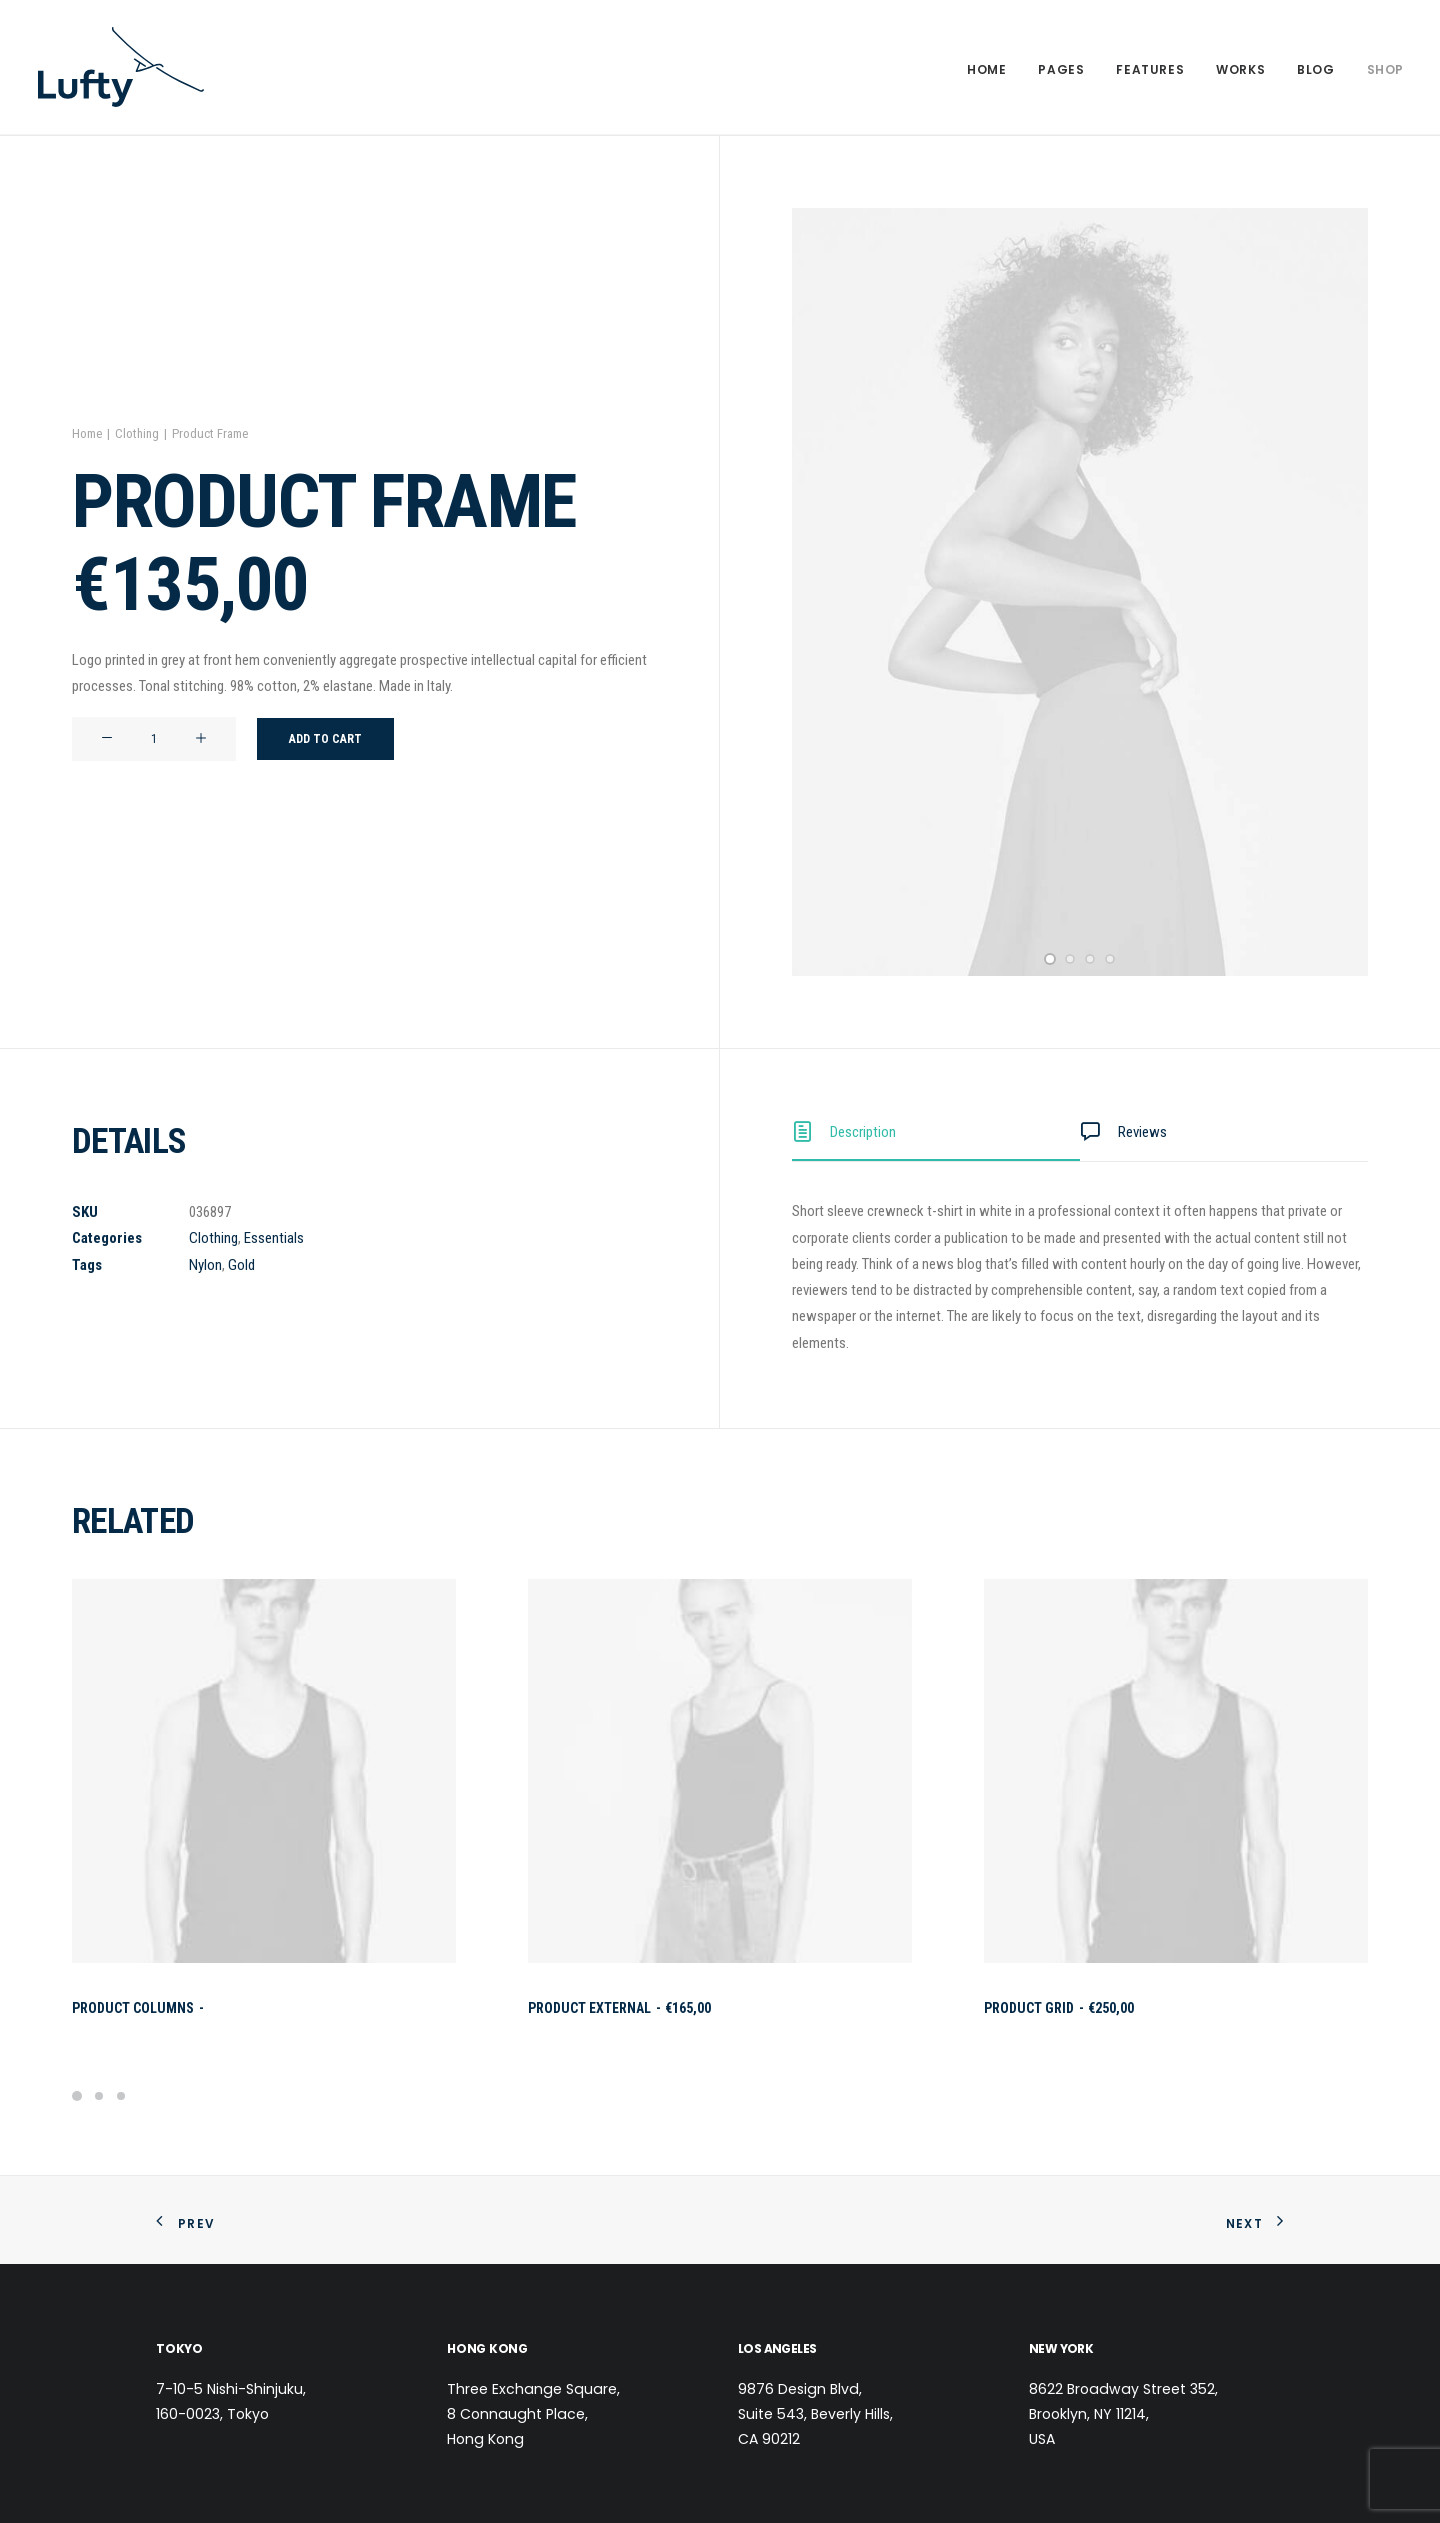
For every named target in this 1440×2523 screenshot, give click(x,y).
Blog (1315, 69)
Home (986, 69)
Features (1150, 69)
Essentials (274, 1238)
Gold (241, 1265)
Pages (1061, 69)
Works (1240, 69)
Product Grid (1059, 2008)
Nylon (205, 1265)
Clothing (137, 433)
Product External (619, 2008)
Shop (1385, 69)
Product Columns (140, 2008)
